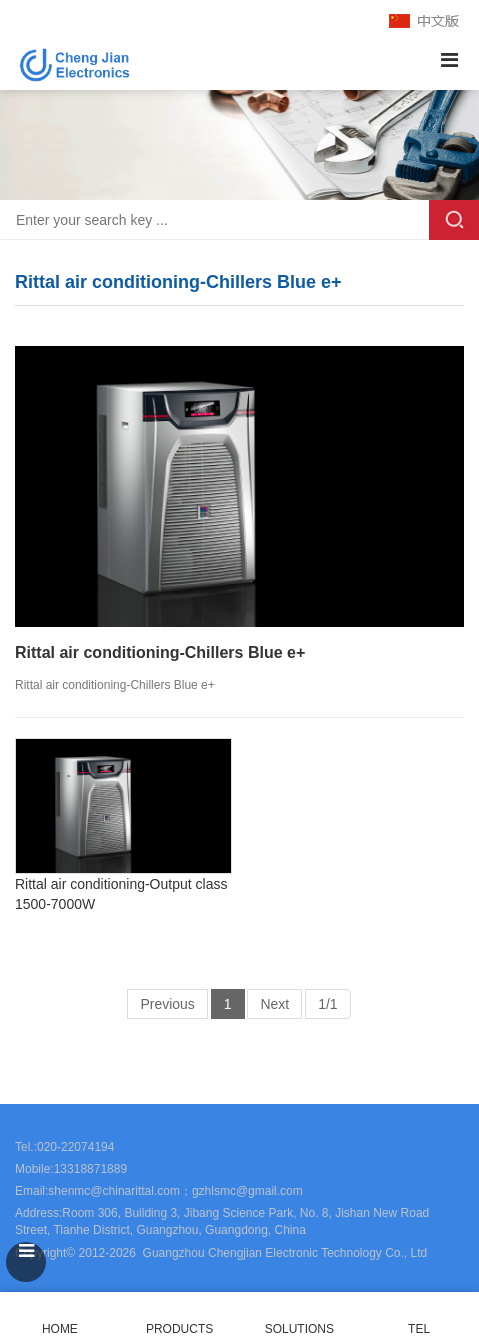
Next (274, 1004)
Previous (167, 1004)
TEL (419, 1317)
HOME (60, 1317)
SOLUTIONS (299, 1329)
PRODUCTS (179, 1329)
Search (454, 220)
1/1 (327, 1004)
